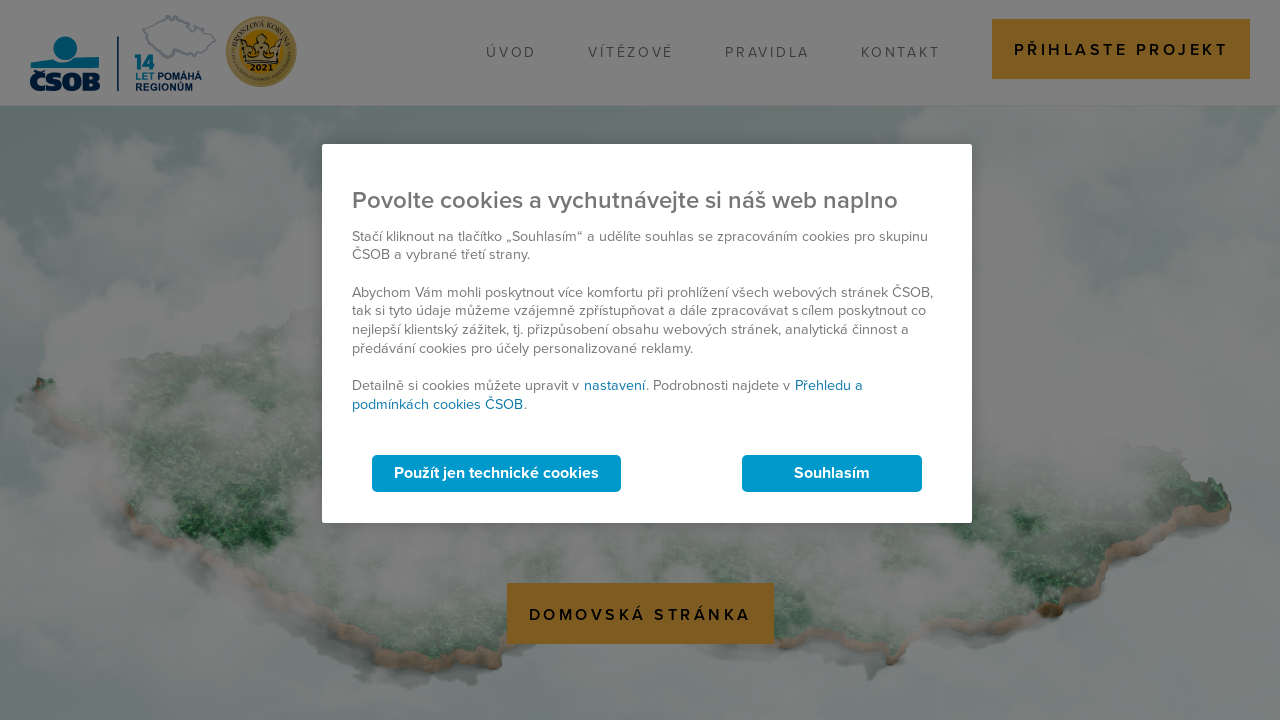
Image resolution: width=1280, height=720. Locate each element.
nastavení (614, 385)
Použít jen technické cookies (496, 473)
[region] (647, 333)
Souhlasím (832, 473)
